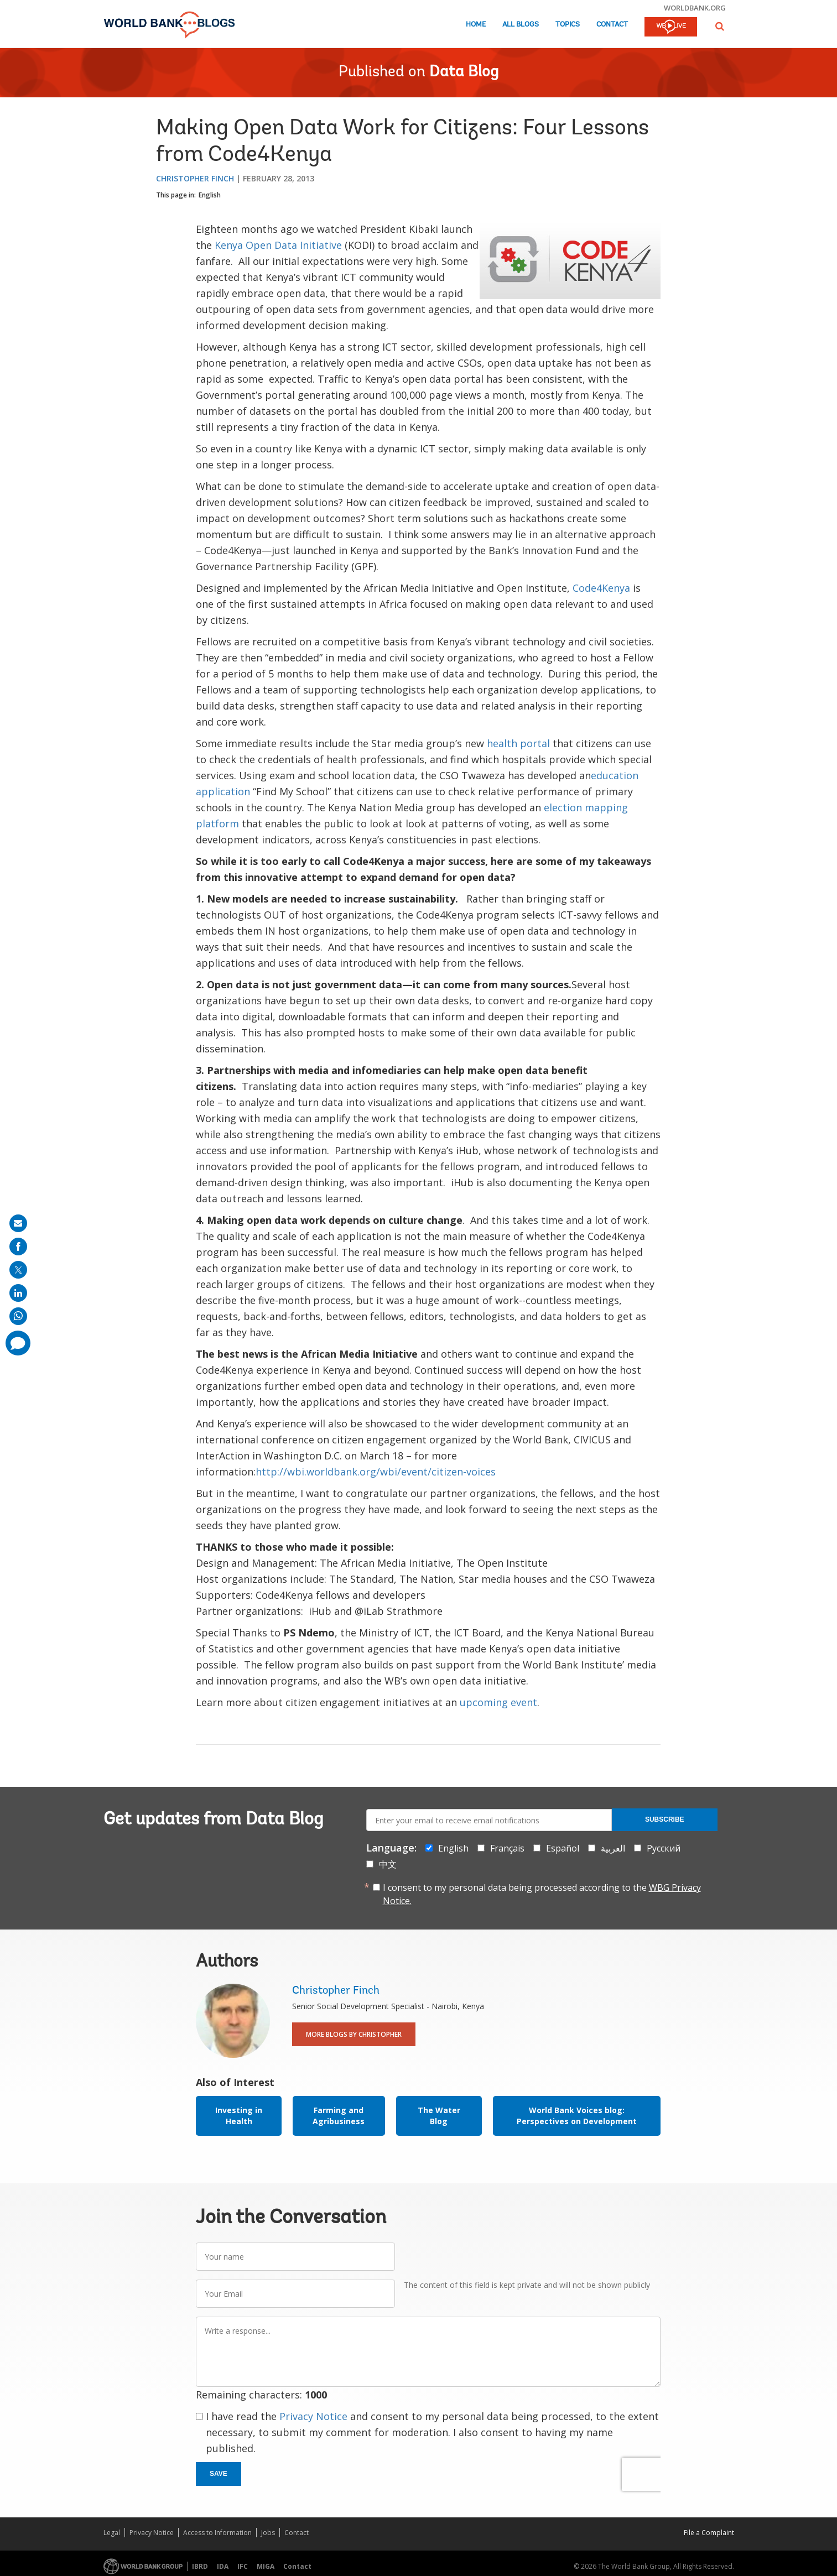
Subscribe (664, 1819)
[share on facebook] (18, 1246)
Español (562, 1848)
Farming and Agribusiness (339, 2115)
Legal (111, 2532)
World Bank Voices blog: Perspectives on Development (577, 2115)
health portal (518, 743)
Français (507, 1848)
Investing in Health (238, 2115)
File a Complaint (709, 2532)
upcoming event (498, 1702)
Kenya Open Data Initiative (278, 245)
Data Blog (463, 72)
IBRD (200, 2566)
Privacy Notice (313, 2416)
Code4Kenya (601, 588)
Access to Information (217, 2532)
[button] (719, 26)
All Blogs (520, 24)
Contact (612, 24)
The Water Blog (439, 2115)
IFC (242, 2566)
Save (218, 2474)
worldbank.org (695, 7)
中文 (388, 1864)
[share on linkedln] (18, 1293)
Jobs (268, 2532)
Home (476, 24)
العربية (613, 1848)
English (210, 195)
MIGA (265, 2566)
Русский (663, 1848)
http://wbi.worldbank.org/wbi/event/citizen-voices (376, 1471)
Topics (567, 24)
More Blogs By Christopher (354, 2034)
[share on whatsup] (18, 1316)
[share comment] (18, 1343)
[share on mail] (18, 1223)
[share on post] (18, 1270)
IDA (222, 2566)
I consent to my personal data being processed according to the (542, 1894)
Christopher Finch (195, 178)
